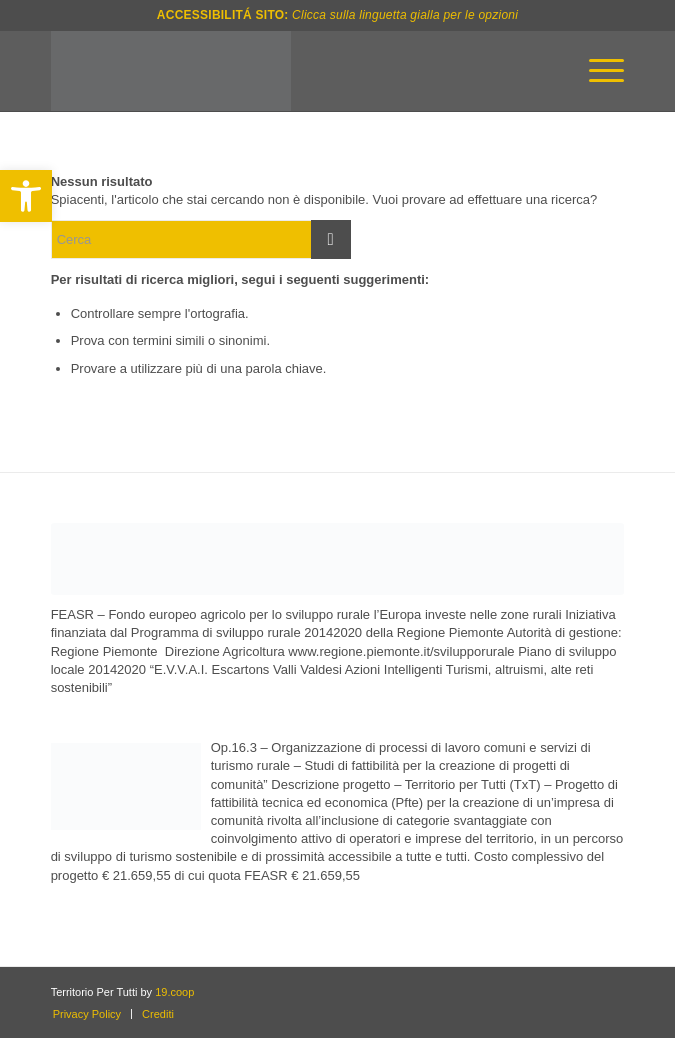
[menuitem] (596, 71)
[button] (26, 196)
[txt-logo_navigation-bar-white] (280, 71)
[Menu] (596, 71)
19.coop (174, 992)
